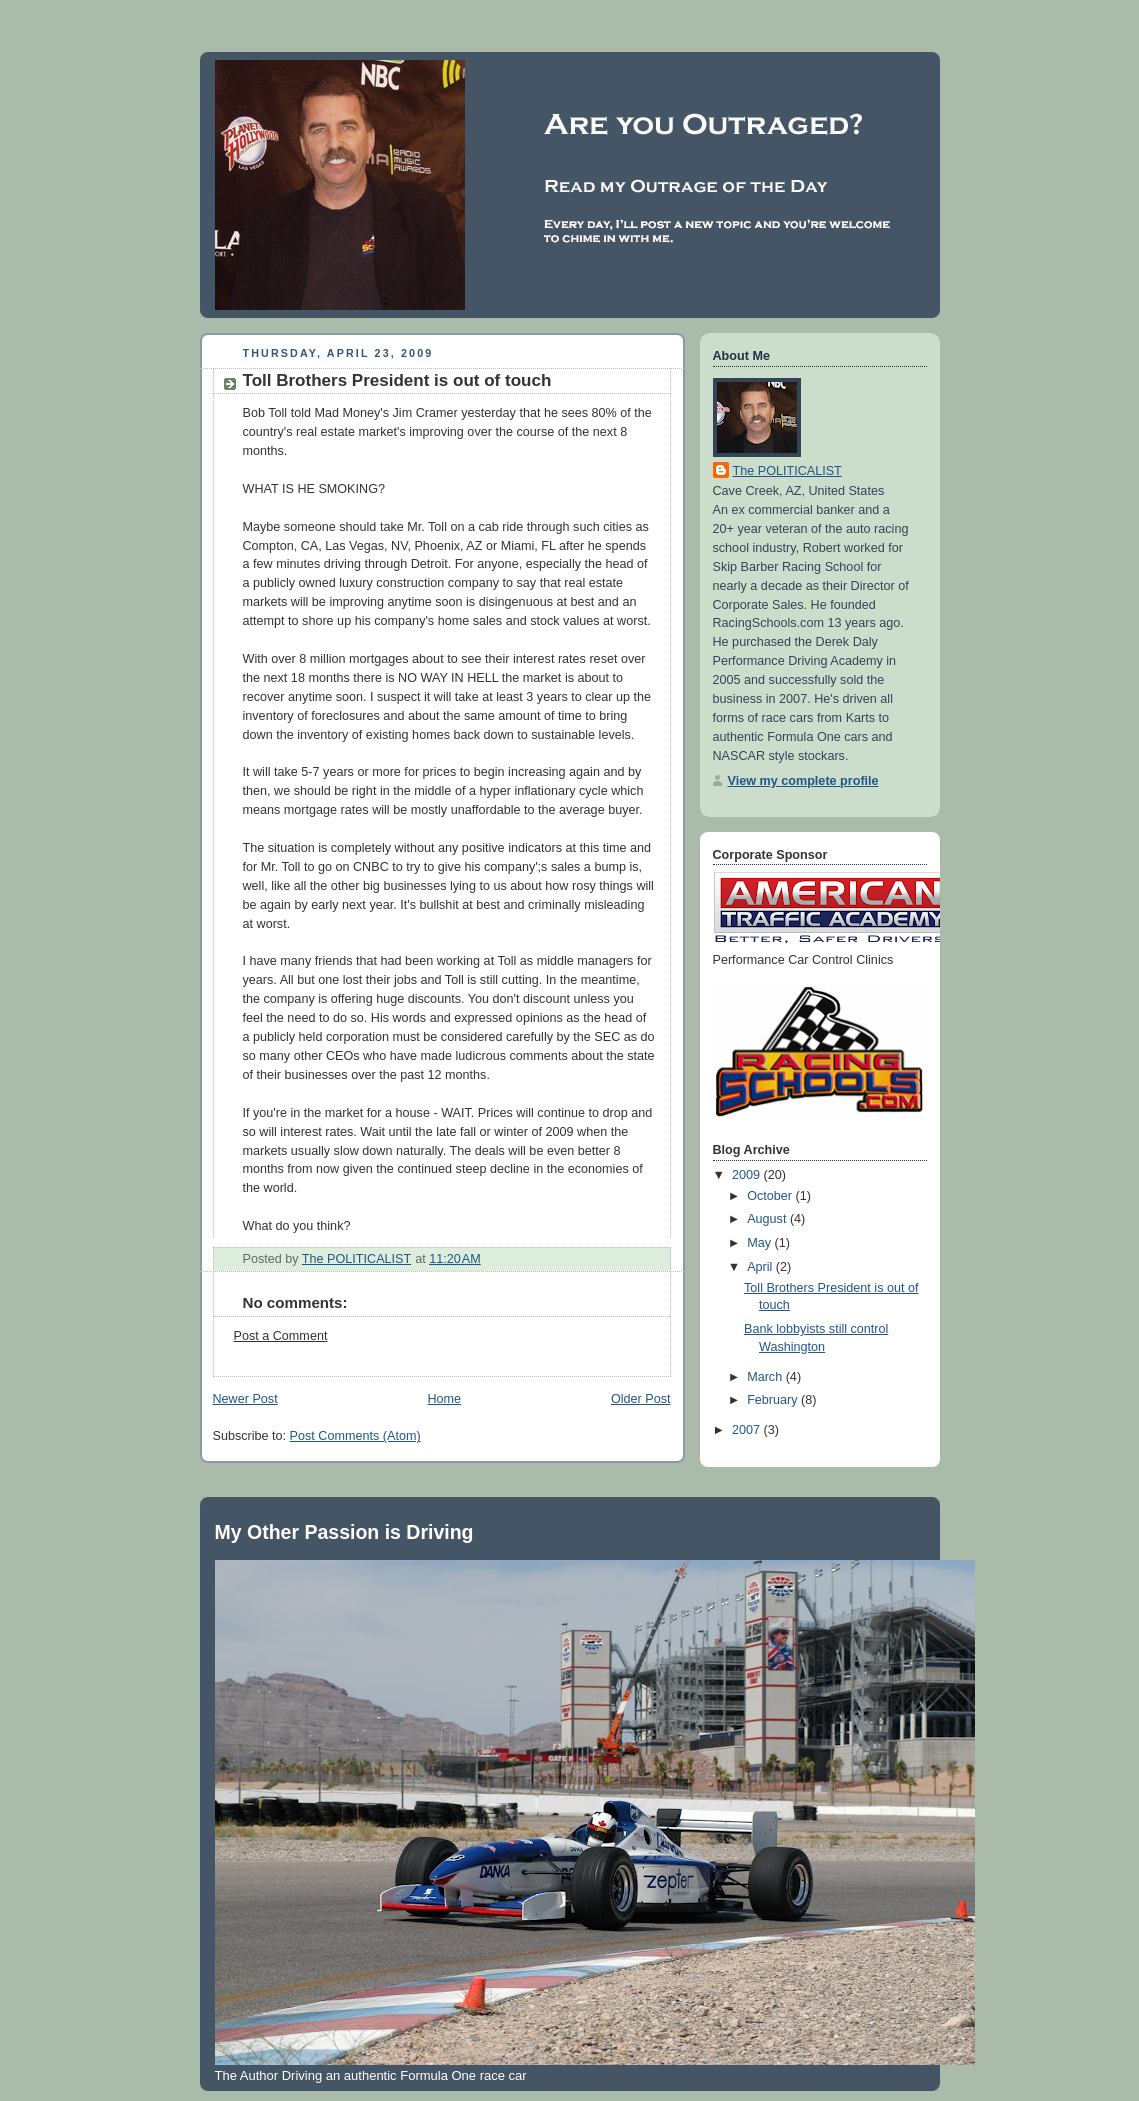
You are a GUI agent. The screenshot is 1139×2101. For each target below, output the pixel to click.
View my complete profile (803, 781)
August (768, 1219)
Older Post (641, 1399)
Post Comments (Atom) (355, 1436)
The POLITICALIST (787, 471)
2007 (748, 1430)
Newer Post (245, 1399)
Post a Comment (281, 1336)
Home (444, 1399)
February (774, 1400)
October (771, 1196)
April (761, 1267)
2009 (748, 1175)
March (766, 1377)
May (760, 1243)
